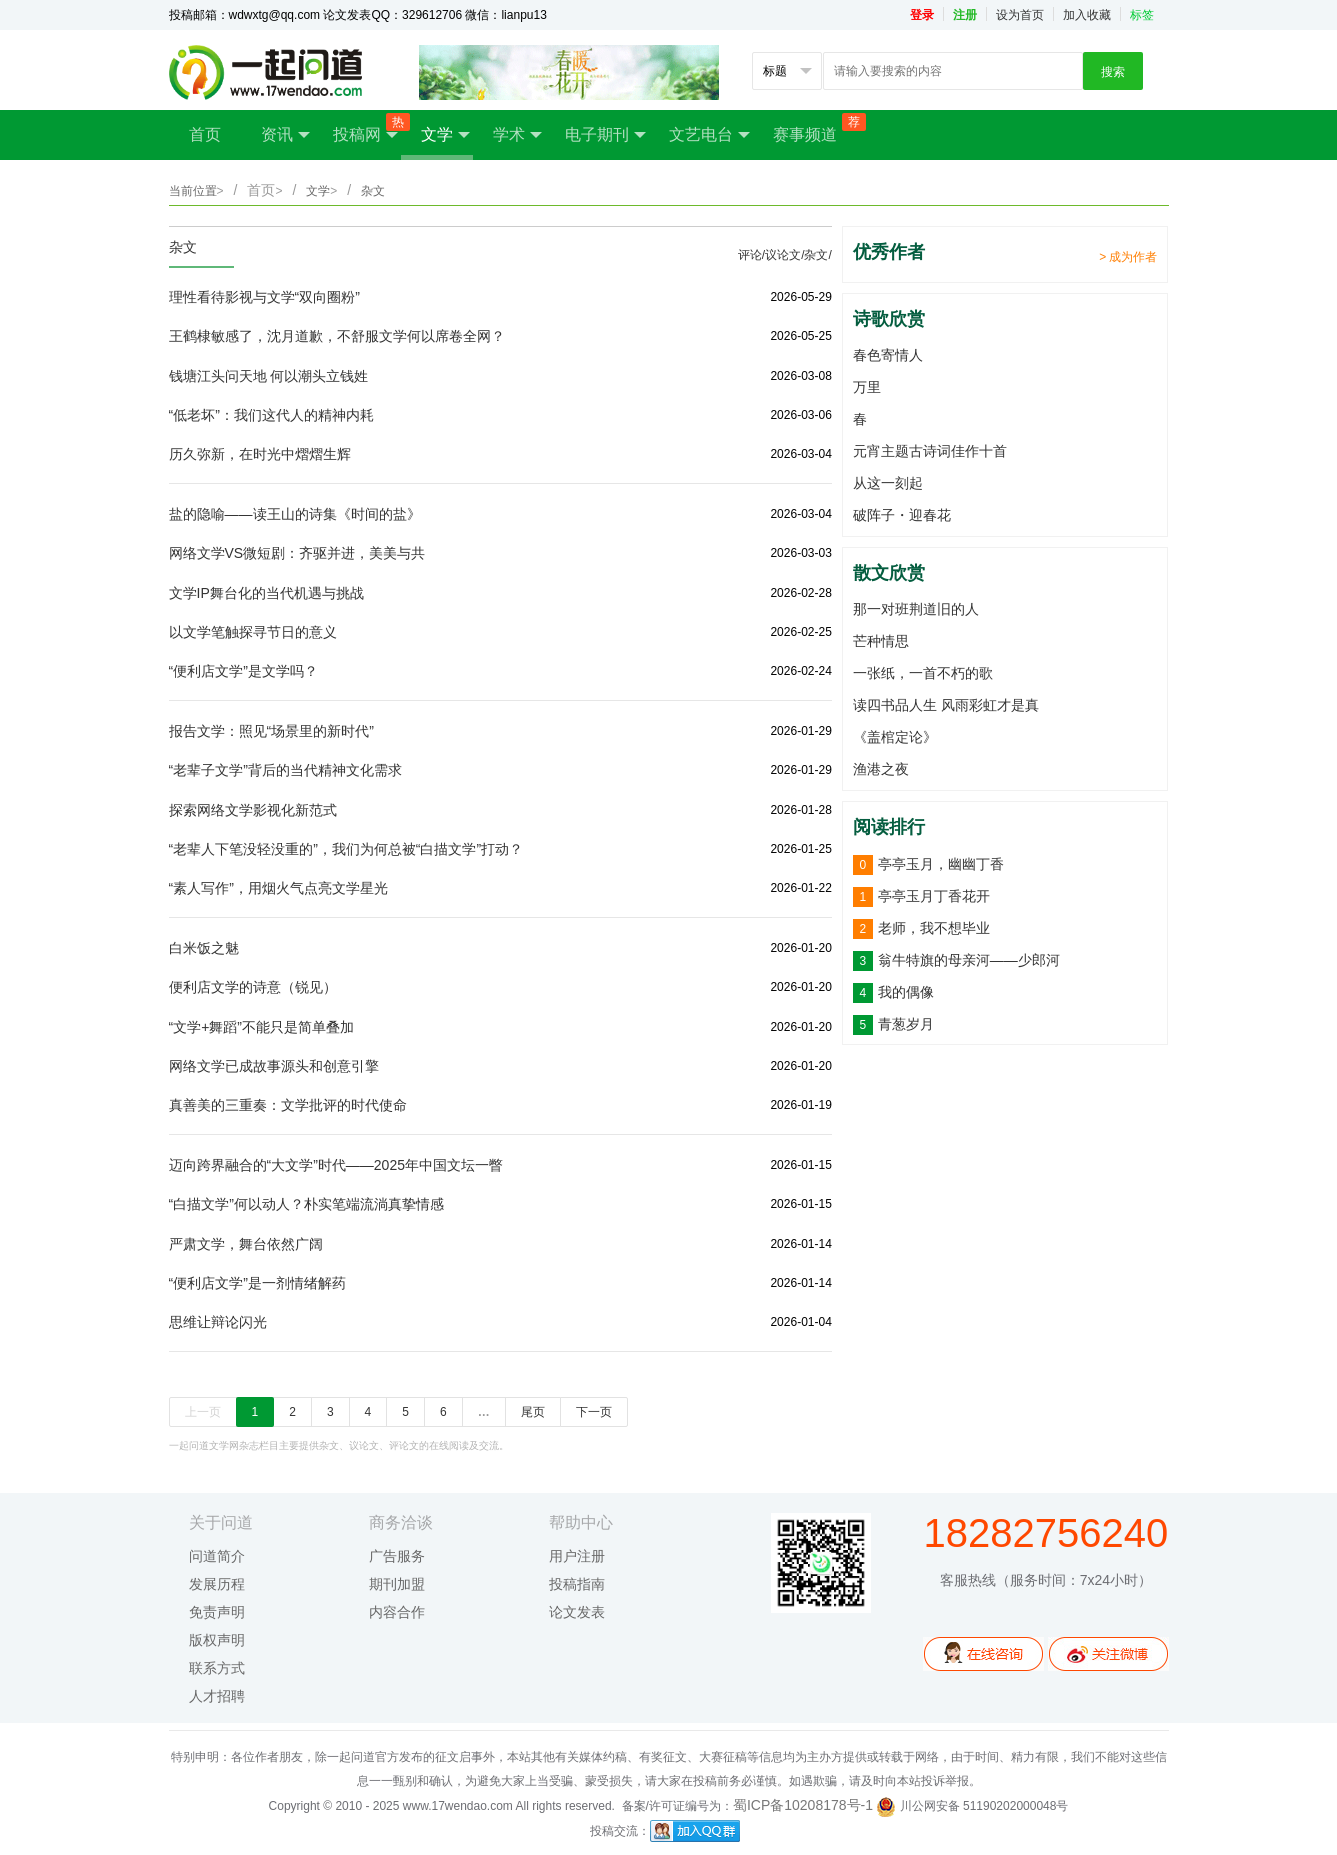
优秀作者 (889, 252)
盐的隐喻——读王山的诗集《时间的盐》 (295, 514)
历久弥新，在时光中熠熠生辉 (260, 454)
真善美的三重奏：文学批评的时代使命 (288, 1105)
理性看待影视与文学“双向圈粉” (264, 297)
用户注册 (577, 1556)
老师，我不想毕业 (934, 928)
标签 (1142, 15)
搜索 (1113, 72)
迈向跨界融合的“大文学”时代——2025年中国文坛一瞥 (336, 1165)
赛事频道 (815, 128)
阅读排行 (889, 827)
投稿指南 (577, 1584)
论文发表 (577, 1612)
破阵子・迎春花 (902, 515)
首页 (205, 134)
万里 (867, 387)
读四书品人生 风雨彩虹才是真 (946, 705)
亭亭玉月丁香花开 (934, 896)
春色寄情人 (888, 355)
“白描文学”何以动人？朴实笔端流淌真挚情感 (306, 1204)
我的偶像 (906, 992)
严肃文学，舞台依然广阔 (246, 1244)
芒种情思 (881, 641)
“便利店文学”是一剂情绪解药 (257, 1283)
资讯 (285, 135)
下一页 (594, 1412)
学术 (517, 135)
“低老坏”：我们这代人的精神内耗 (271, 415)
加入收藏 (1087, 15)
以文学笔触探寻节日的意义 (253, 632)
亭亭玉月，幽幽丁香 (941, 864)
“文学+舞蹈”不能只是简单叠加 (262, 1027)
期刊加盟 (397, 1584)
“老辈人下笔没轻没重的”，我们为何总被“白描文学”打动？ (346, 849)
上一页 (203, 1412)
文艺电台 (709, 135)
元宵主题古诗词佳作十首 (930, 451)
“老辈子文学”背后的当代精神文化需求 (285, 770)
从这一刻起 (888, 483)
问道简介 (217, 1556)
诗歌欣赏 (889, 319)
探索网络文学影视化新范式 (253, 810)
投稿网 (367, 128)
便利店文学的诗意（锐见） (253, 987)
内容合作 (397, 1612)
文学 (445, 135)
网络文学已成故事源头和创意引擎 (274, 1066)
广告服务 (397, 1556)
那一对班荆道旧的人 (916, 609)
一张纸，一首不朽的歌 (923, 673)
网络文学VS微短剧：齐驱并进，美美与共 (297, 553)
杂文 (183, 247)
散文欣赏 (889, 573)
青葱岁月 (906, 1024)
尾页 (533, 1412)
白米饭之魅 (204, 948)
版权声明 (217, 1640)
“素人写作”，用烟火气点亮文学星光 (278, 888)
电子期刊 (605, 135)
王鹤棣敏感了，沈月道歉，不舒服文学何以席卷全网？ (337, 336)
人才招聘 (217, 1696)
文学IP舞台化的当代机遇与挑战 (266, 593)
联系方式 (217, 1668)
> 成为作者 (1128, 257)
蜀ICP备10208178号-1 (803, 1805)
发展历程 (217, 1584)
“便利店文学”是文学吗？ (243, 671)
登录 (922, 15)
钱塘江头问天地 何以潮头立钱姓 (269, 376)
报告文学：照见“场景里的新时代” (271, 731)
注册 (965, 15)
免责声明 (217, 1612)
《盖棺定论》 (895, 737)
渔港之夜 (881, 769)
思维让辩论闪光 (218, 1322)
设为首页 (1020, 15)
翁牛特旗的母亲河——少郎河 (969, 960)
